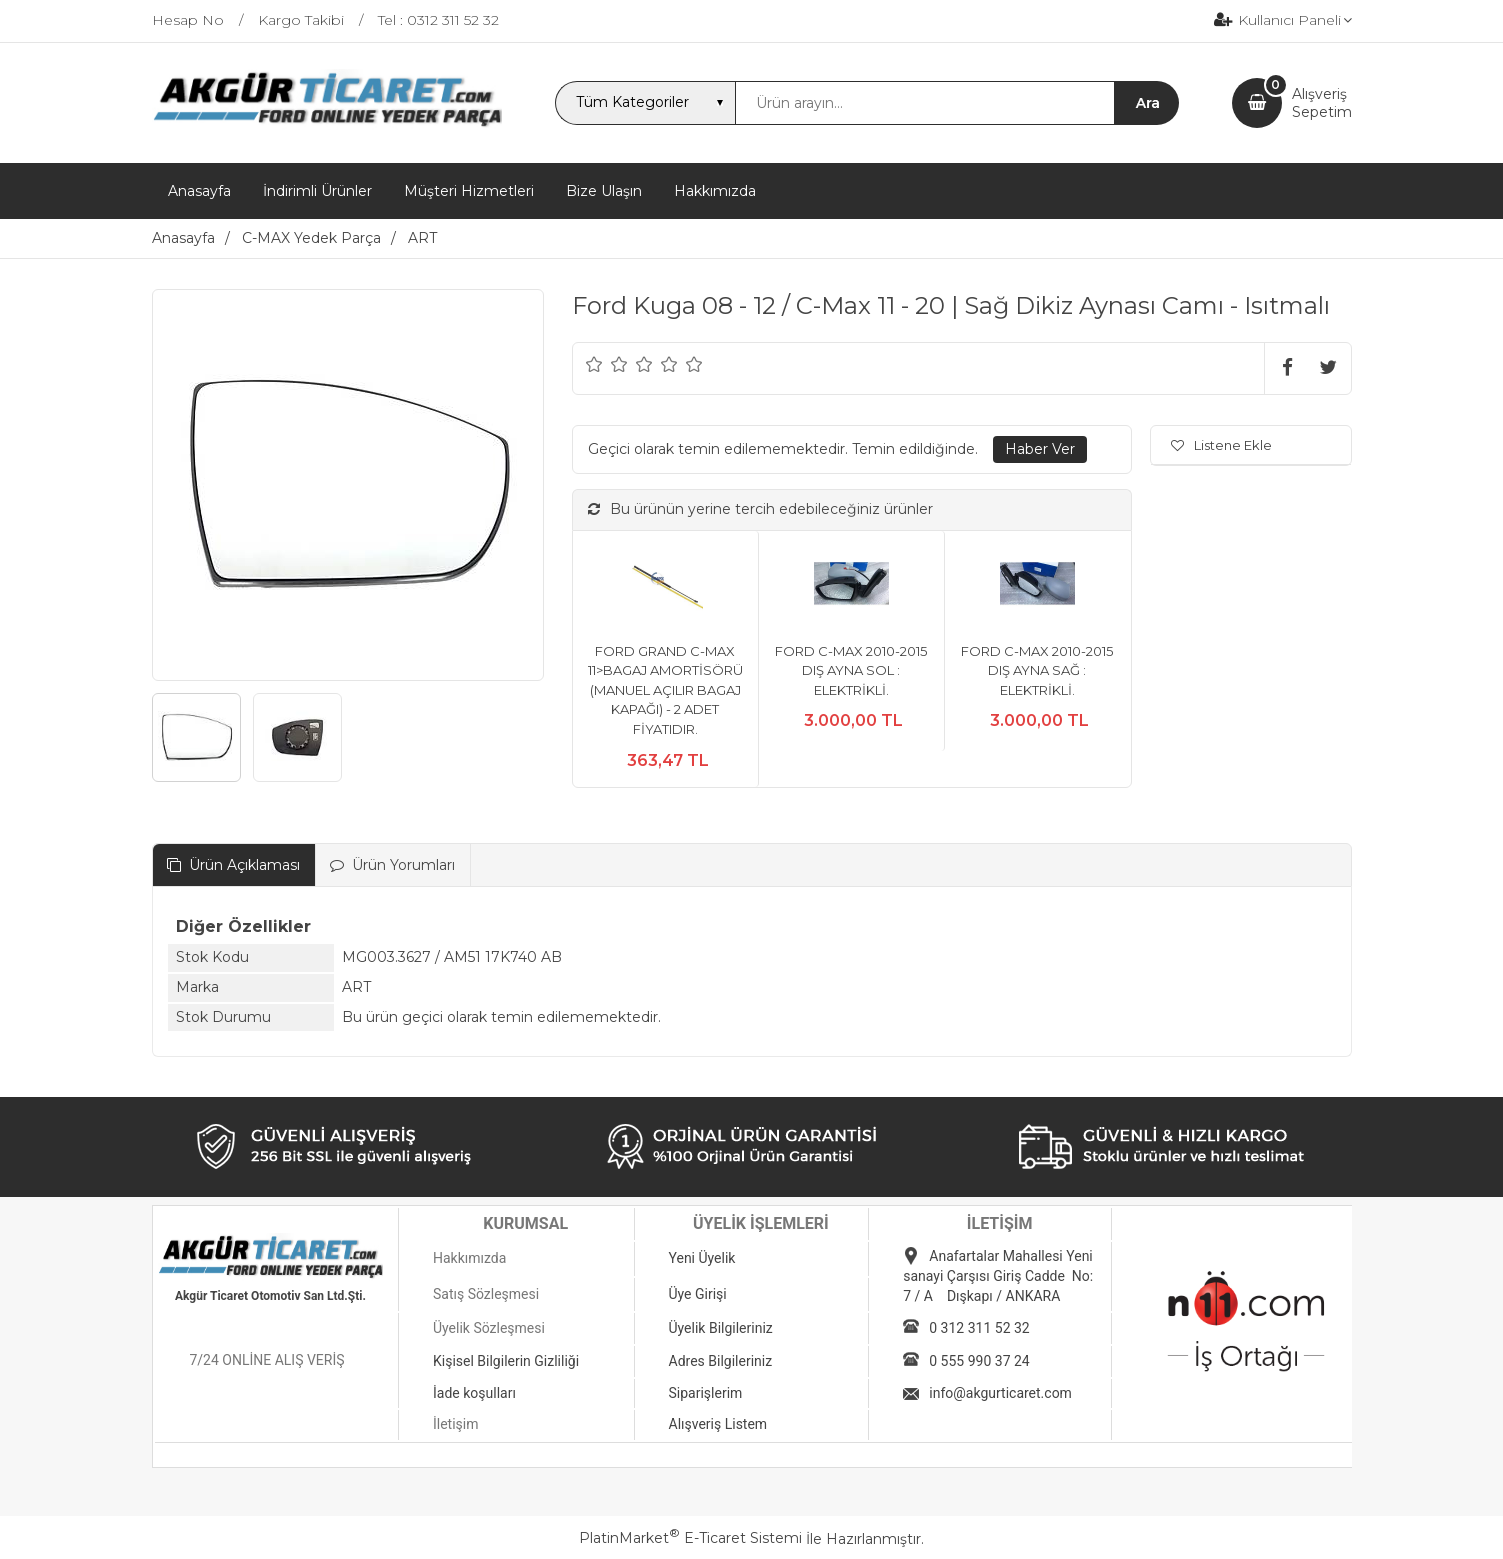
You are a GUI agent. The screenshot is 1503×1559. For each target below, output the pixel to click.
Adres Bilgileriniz (721, 1361)
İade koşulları (474, 1393)
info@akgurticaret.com (1000, 1393)
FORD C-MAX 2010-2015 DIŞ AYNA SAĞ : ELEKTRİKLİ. (1037, 670)
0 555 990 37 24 (979, 1361)
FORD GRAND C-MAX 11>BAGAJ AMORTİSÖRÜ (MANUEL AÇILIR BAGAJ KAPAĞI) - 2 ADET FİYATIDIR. (665, 690)
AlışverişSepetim (1322, 103)
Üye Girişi (698, 1294)
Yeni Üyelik (702, 1258)
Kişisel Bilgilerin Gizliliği (506, 1361)
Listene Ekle (1221, 445)
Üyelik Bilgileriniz (721, 1328)
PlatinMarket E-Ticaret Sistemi (690, 1538)
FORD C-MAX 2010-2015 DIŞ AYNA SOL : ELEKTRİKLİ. (851, 670)
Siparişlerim (706, 1393)
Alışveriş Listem (718, 1424)
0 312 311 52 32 (979, 1328)
